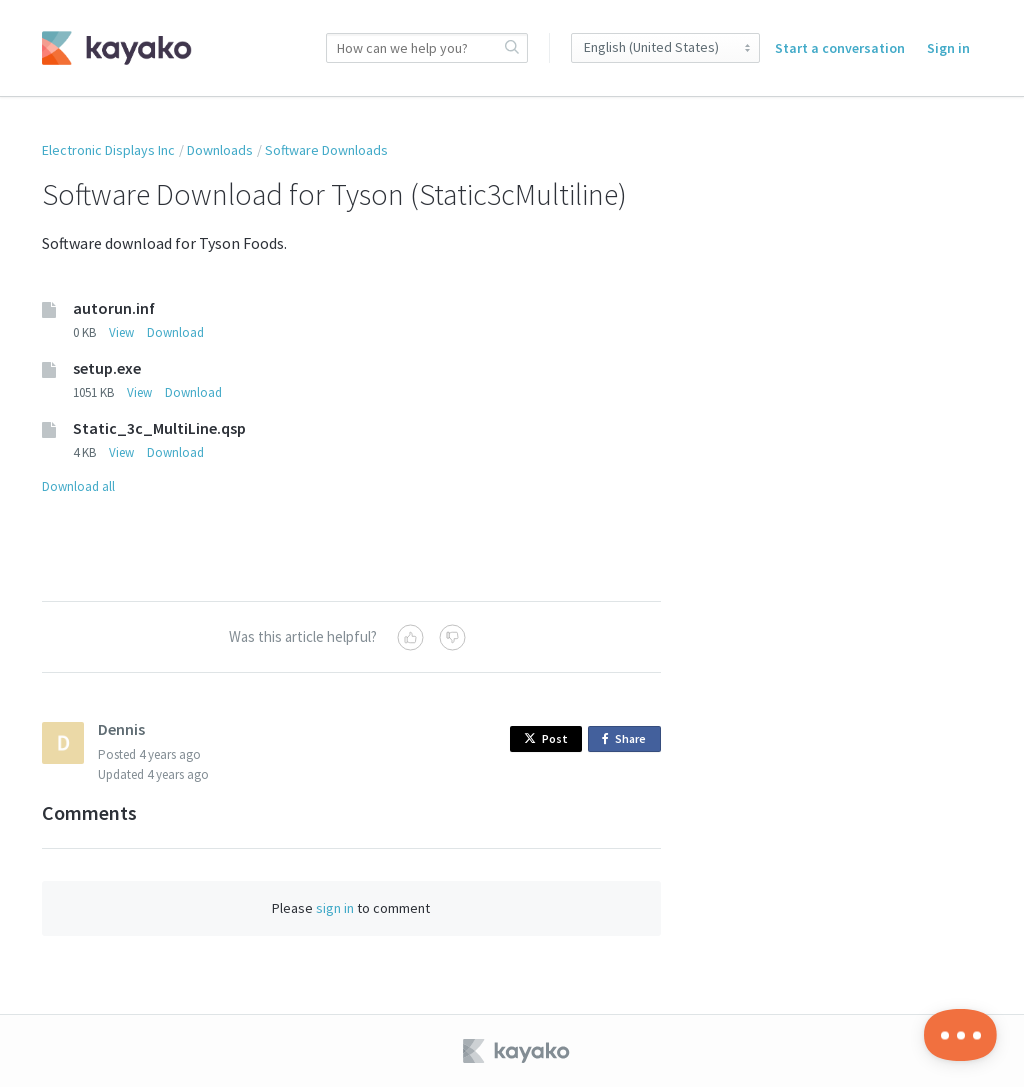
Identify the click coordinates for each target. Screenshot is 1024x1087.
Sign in (948, 48)
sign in (335, 908)
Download (175, 332)
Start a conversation (840, 48)
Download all (78, 486)
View (121, 332)
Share (627, 739)
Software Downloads (326, 150)
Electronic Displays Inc (108, 150)
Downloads (220, 150)
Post (546, 738)
